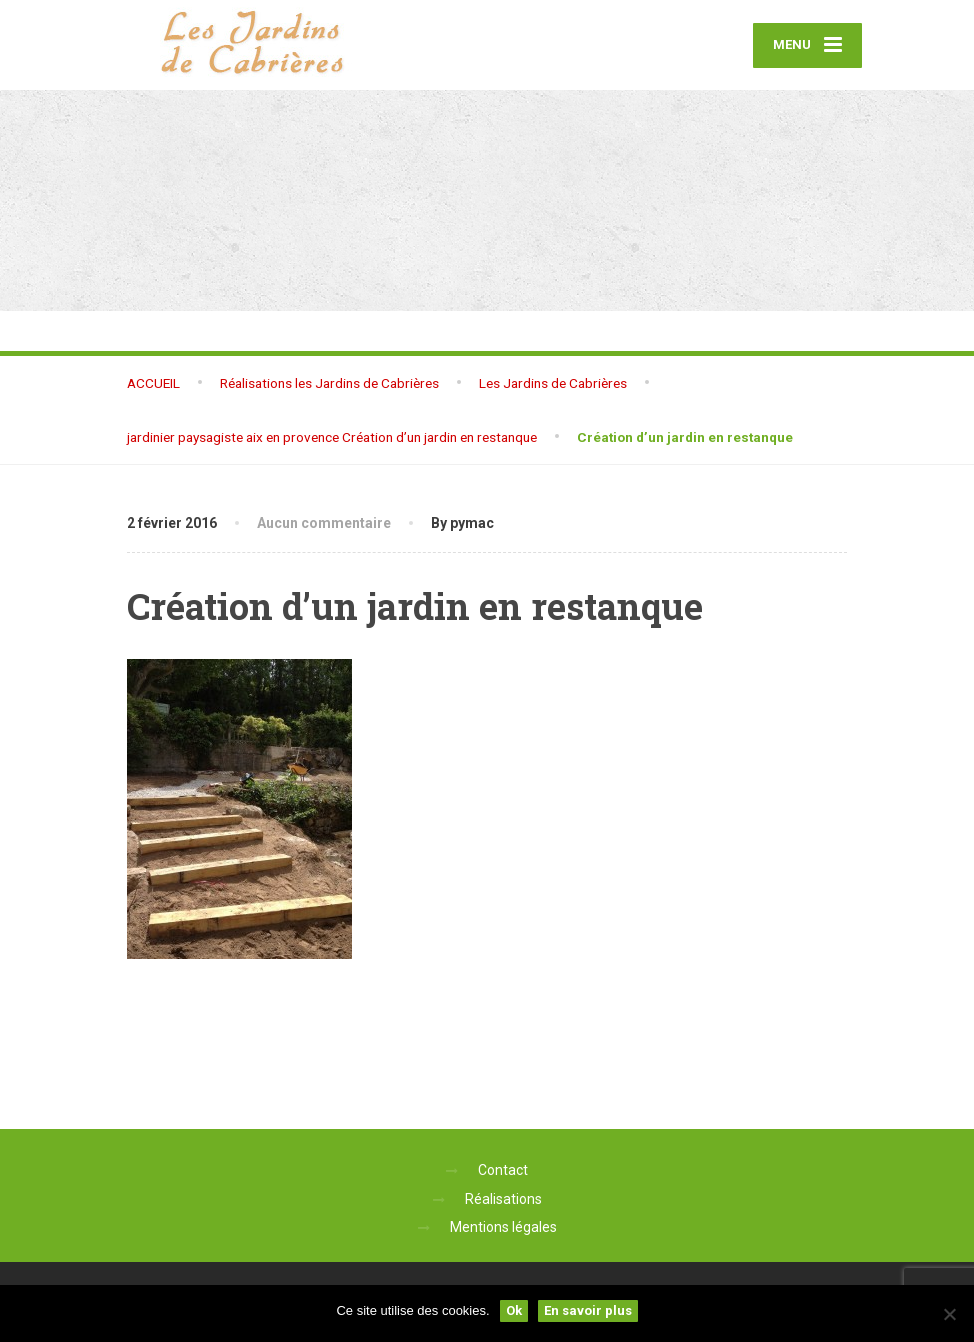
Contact (503, 1170)
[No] (949, 1314)
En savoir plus (588, 1310)
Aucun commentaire (324, 523)
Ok (514, 1310)
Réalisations (503, 1199)
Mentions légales (503, 1227)
